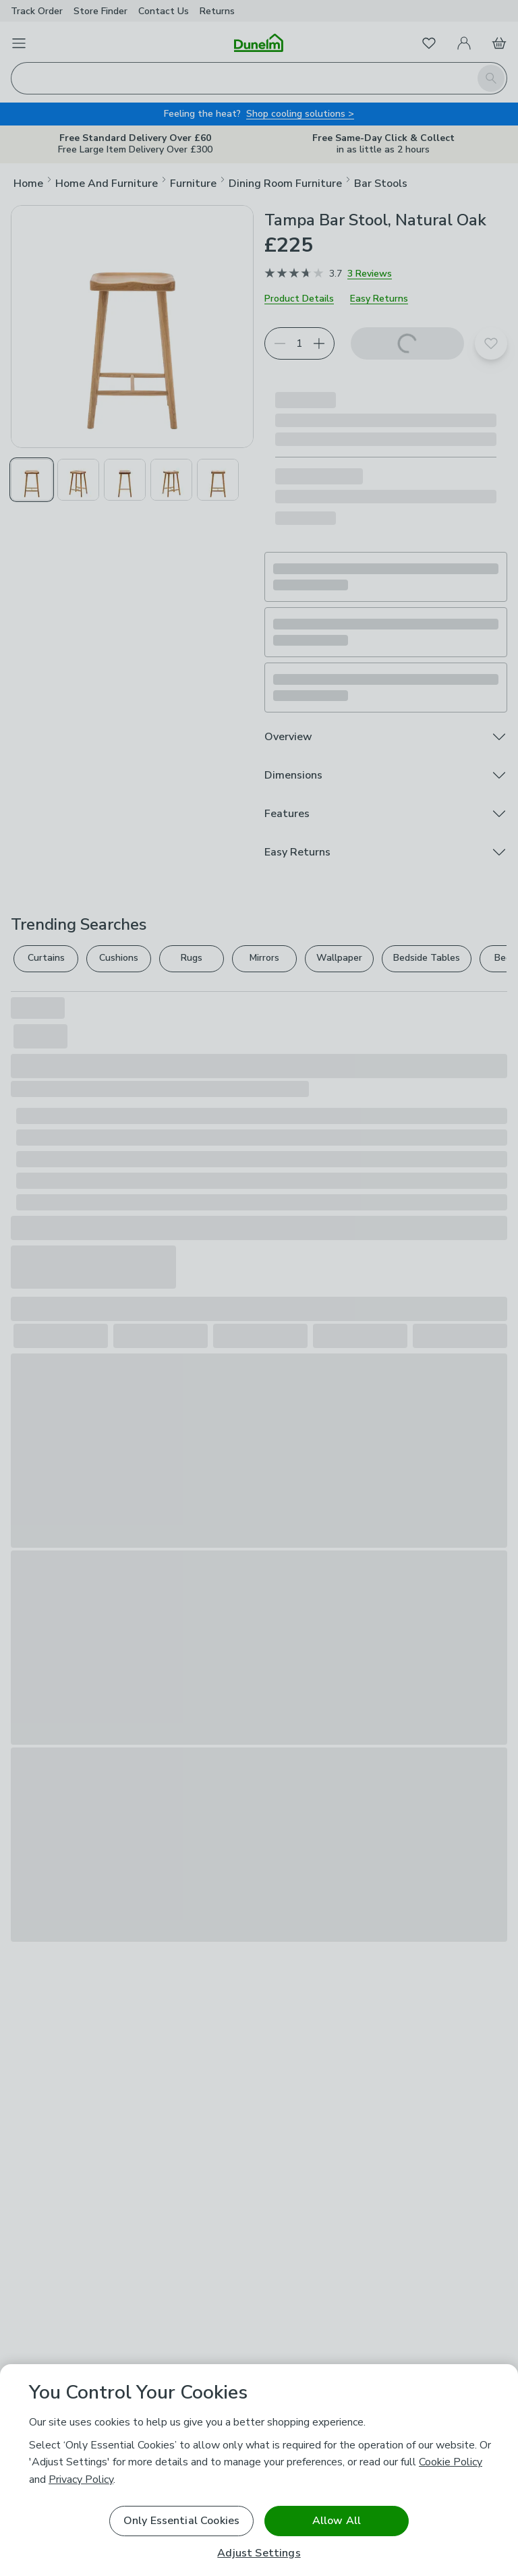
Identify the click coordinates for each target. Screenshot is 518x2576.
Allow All (336, 2520)
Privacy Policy (81, 2479)
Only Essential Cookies (181, 2520)
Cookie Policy (450, 2462)
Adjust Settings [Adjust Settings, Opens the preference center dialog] (258, 2553)
